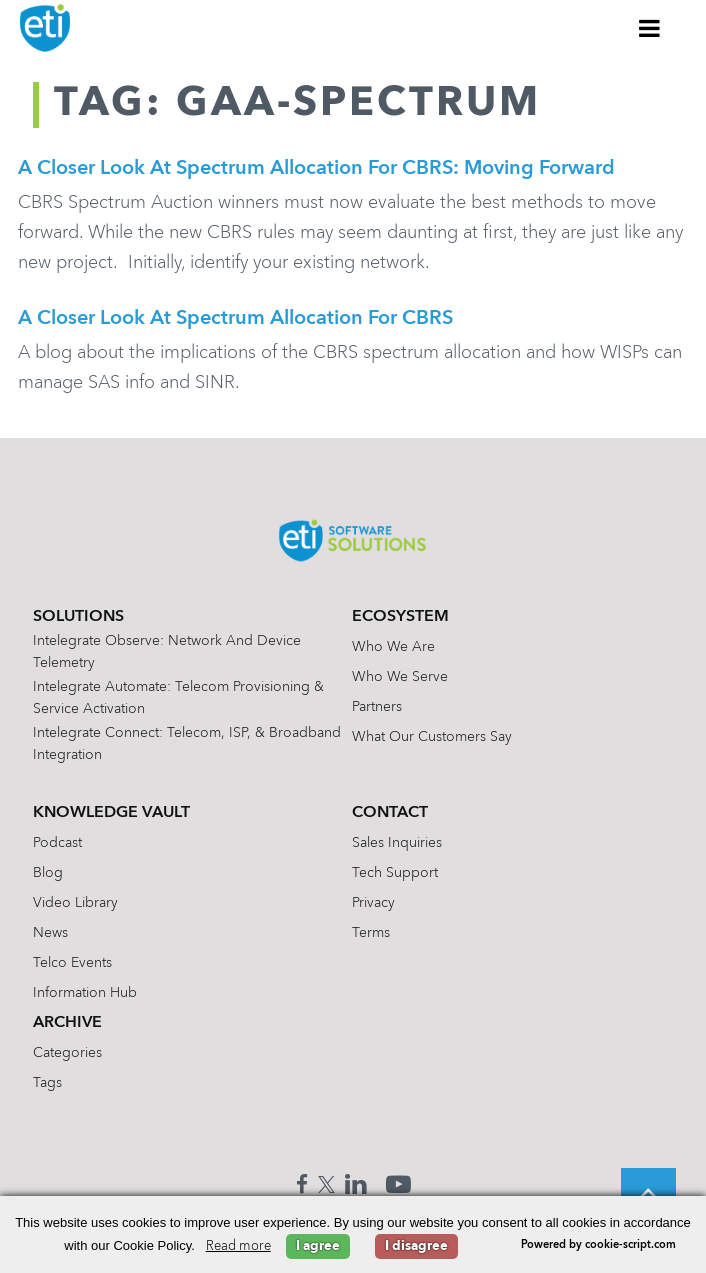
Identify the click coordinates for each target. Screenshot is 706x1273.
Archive (67, 1023)
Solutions (78, 617)
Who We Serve (400, 677)
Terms (371, 933)
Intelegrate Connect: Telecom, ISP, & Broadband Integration (187, 744)
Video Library (75, 903)
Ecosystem (400, 617)
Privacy (373, 903)
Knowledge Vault (111, 813)
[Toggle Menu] (650, 28)
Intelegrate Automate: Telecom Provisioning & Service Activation (178, 698)
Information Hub (85, 993)
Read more (238, 1246)
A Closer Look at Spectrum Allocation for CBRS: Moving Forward (316, 169)
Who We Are (393, 647)
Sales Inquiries (397, 843)
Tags (47, 1083)
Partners (377, 707)
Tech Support (395, 873)
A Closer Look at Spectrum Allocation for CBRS (235, 319)
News (50, 933)
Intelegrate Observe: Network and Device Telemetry (167, 652)
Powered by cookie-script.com (598, 1245)
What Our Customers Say (432, 737)
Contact (390, 813)
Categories (67, 1053)
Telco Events (72, 963)
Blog (48, 873)
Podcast (57, 843)
